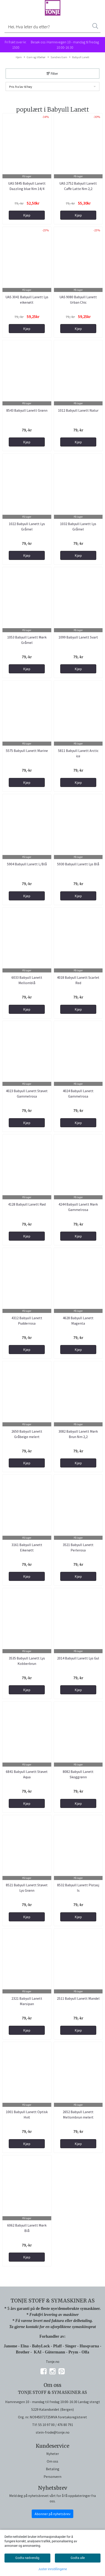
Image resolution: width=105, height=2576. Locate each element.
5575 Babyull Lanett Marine (27, 750)
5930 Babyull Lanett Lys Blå (78, 864)
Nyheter (52, 2453)
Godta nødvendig (27, 2558)
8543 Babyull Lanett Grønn (26, 410)
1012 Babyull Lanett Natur (78, 410)
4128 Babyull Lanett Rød (27, 1204)
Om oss (52, 2461)
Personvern (52, 2476)
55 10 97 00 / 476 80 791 (55, 2424)
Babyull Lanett (79, 57)
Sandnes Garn (57, 57)
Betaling (52, 2469)
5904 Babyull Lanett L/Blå (27, 864)
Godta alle (78, 2558)
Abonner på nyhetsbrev (52, 2514)
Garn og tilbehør (34, 57)
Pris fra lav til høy (20, 87)
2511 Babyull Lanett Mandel (78, 1998)
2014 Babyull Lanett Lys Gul (78, 1658)
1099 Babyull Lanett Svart (78, 637)
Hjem (19, 57)
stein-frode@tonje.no (52, 2432)
